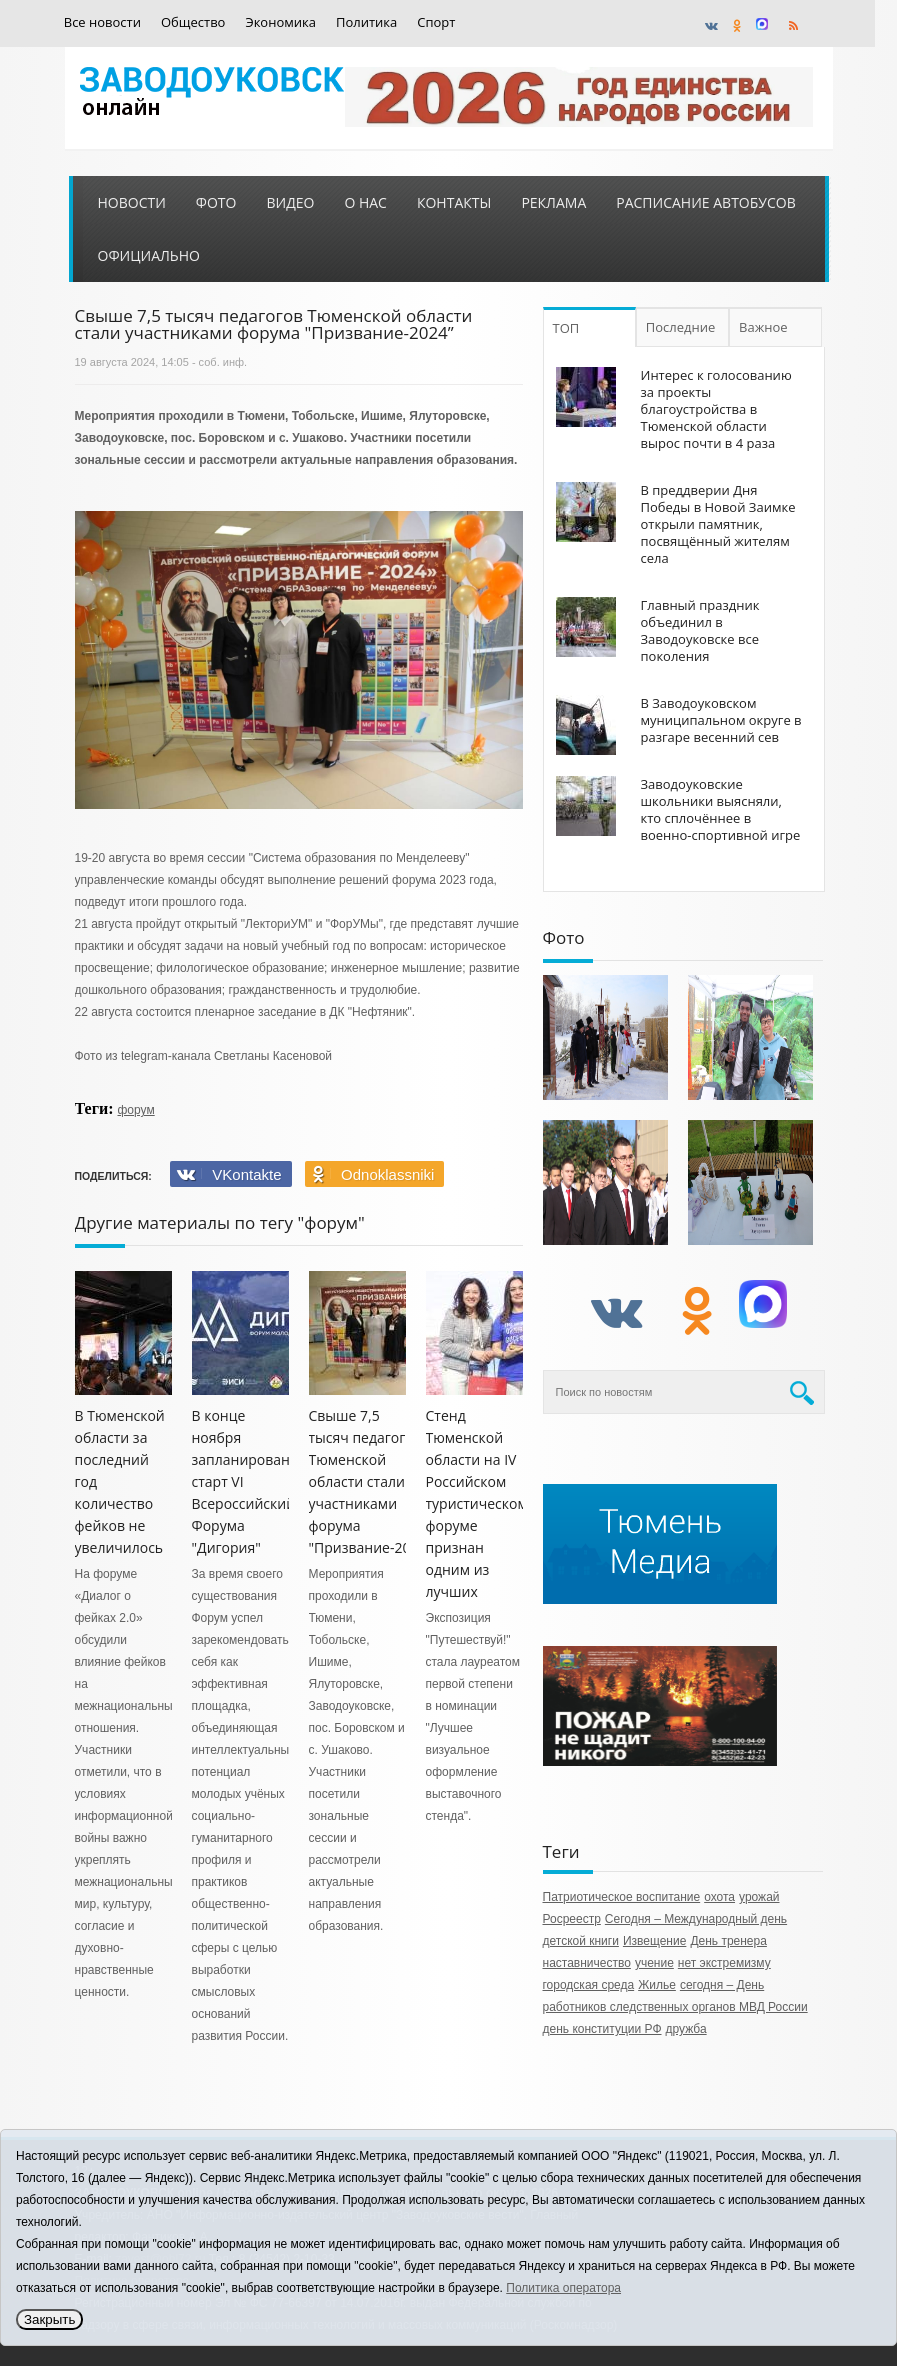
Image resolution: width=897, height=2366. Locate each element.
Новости (132, 202)
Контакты (454, 202)
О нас (365, 202)
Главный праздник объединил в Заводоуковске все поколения (700, 630)
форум (135, 1110)
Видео (290, 202)
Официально (149, 255)
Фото (216, 202)
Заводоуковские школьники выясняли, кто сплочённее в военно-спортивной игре (721, 818)
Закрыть (49, 2319)
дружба (686, 2029)
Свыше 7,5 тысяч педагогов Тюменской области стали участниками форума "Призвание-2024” (370, 1481)
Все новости (102, 22)
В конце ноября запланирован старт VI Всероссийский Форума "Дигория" (244, 1481)
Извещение (654, 1941)
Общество (193, 22)
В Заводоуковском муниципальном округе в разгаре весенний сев (721, 720)
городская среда (589, 1985)
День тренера (728, 1941)
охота (719, 1897)
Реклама (553, 202)
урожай (759, 1897)
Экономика (280, 22)
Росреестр (572, 1919)
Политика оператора (563, 2288)
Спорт (436, 22)
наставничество (587, 1963)
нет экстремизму (724, 1963)
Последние (681, 327)
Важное (763, 327)
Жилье (657, 1985)
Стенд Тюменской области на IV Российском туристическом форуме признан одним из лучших (477, 1503)
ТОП (566, 328)
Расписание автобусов (705, 202)
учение (654, 1963)
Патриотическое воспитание (622, 1897)
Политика (366, 22)
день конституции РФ (602, 2029)
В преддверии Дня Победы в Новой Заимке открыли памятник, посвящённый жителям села (718, 524)
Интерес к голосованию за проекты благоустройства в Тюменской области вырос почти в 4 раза (716, 409)
